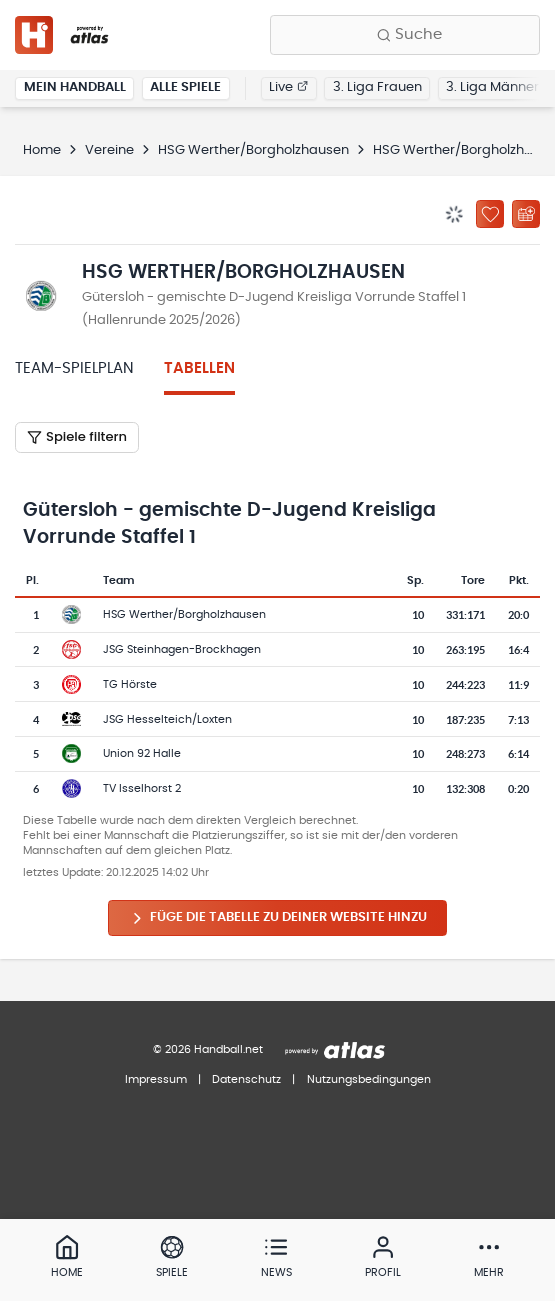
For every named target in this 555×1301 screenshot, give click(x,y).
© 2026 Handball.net (208, 1049)
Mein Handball (75, 87)
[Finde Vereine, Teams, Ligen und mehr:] (405, 35)
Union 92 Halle (142, 753)
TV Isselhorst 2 (142, 788)
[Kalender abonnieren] (526, 214)
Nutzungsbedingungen (369, 1079)
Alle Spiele (185, 87)
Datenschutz (246, 1079)
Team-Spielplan (74, 368)
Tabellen (199, 368)
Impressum (156, 1079)
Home (42, 150)
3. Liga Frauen (377, 87)
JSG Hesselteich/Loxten (167, 719)
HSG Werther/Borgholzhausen (253, 150)
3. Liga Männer (492, 87)
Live (288, 87)
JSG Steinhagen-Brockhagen (182, 649)
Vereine (109, 150)
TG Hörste (130, 684)
